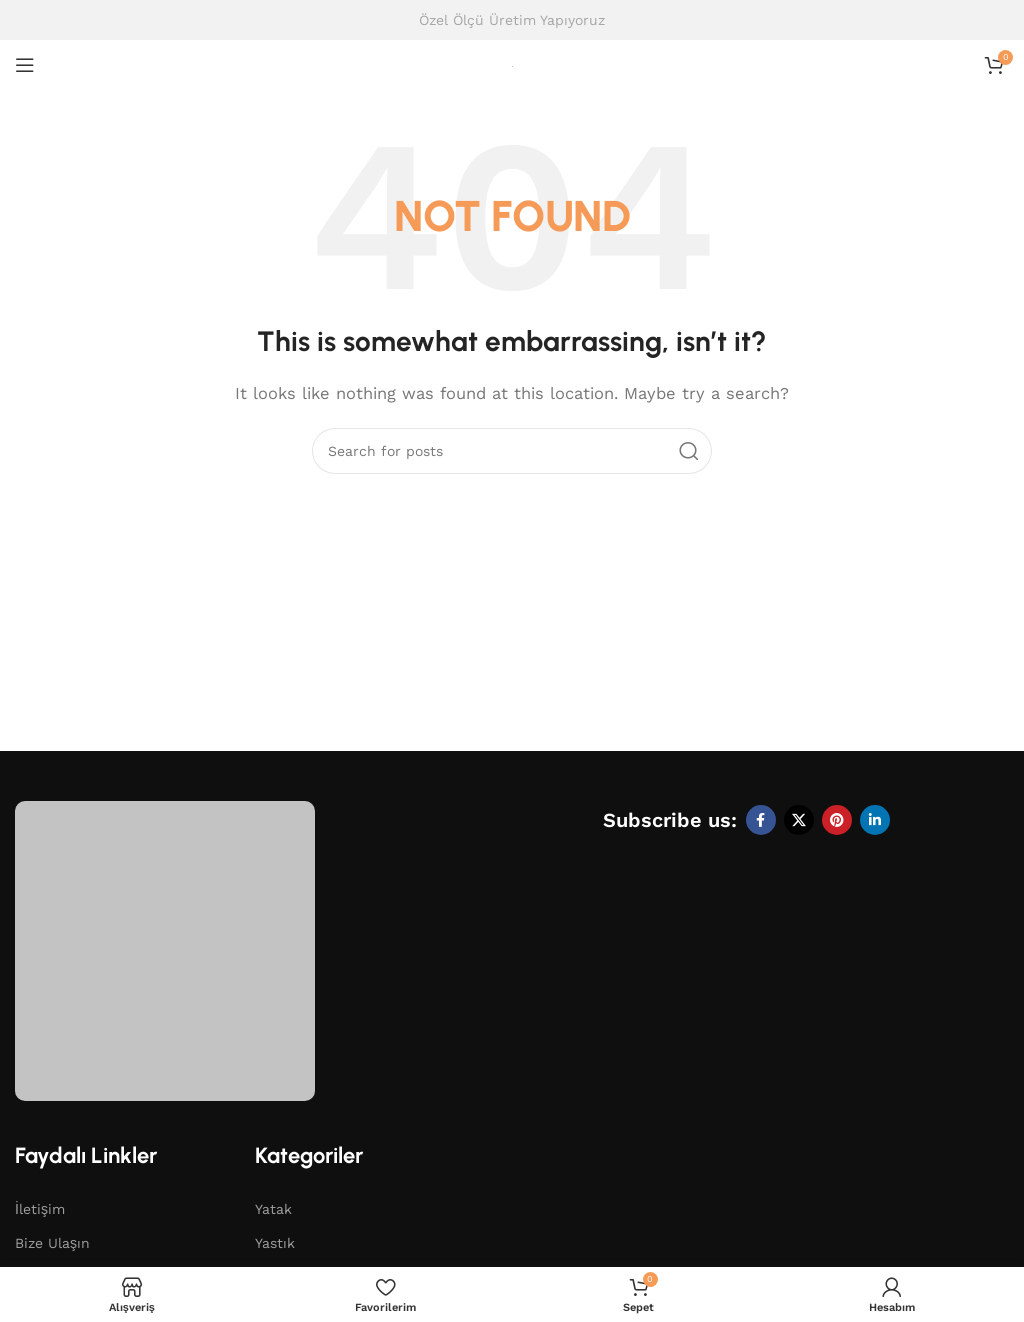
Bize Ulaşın (52, 1243)
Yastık (275, 1243)
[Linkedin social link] (875, 820)
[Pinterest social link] (837, 820)
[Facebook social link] (761, 820)
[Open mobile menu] (25, 65)
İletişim (40, 1209)
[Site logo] (512, 65)
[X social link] (799, 820)
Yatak (273, 1209)
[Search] (512, 451)
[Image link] (165, 950)
